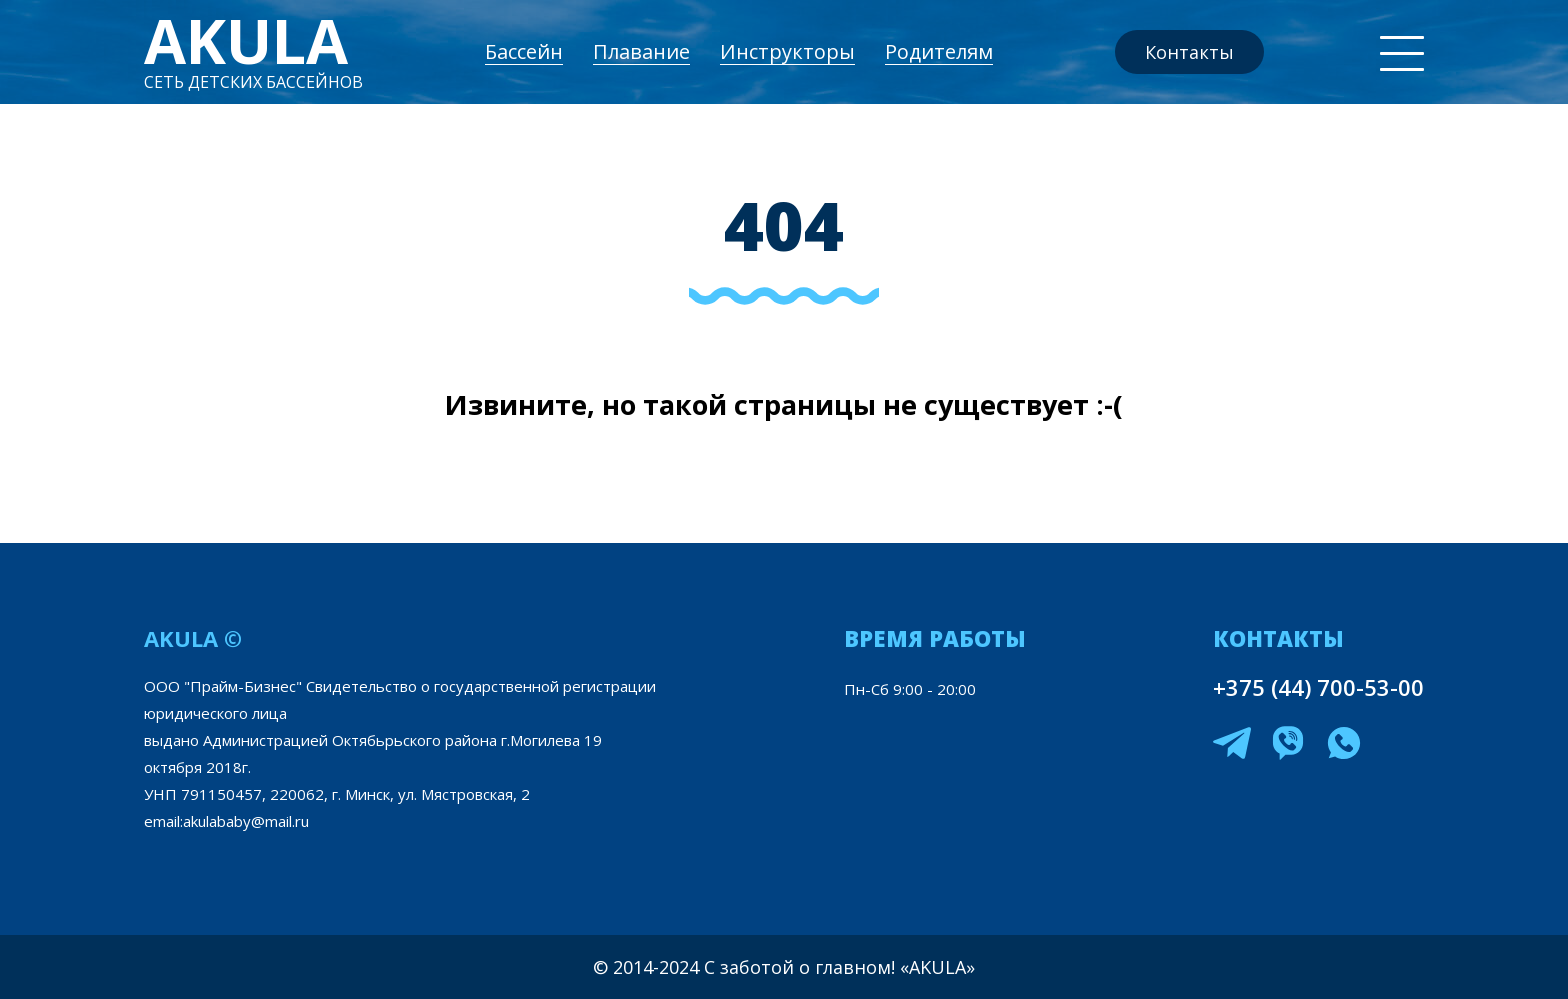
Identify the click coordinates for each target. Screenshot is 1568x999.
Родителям (939, 51)
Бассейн (524, 51)
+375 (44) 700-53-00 (1318, 687)
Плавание (641, 51)
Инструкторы (787, 51)
